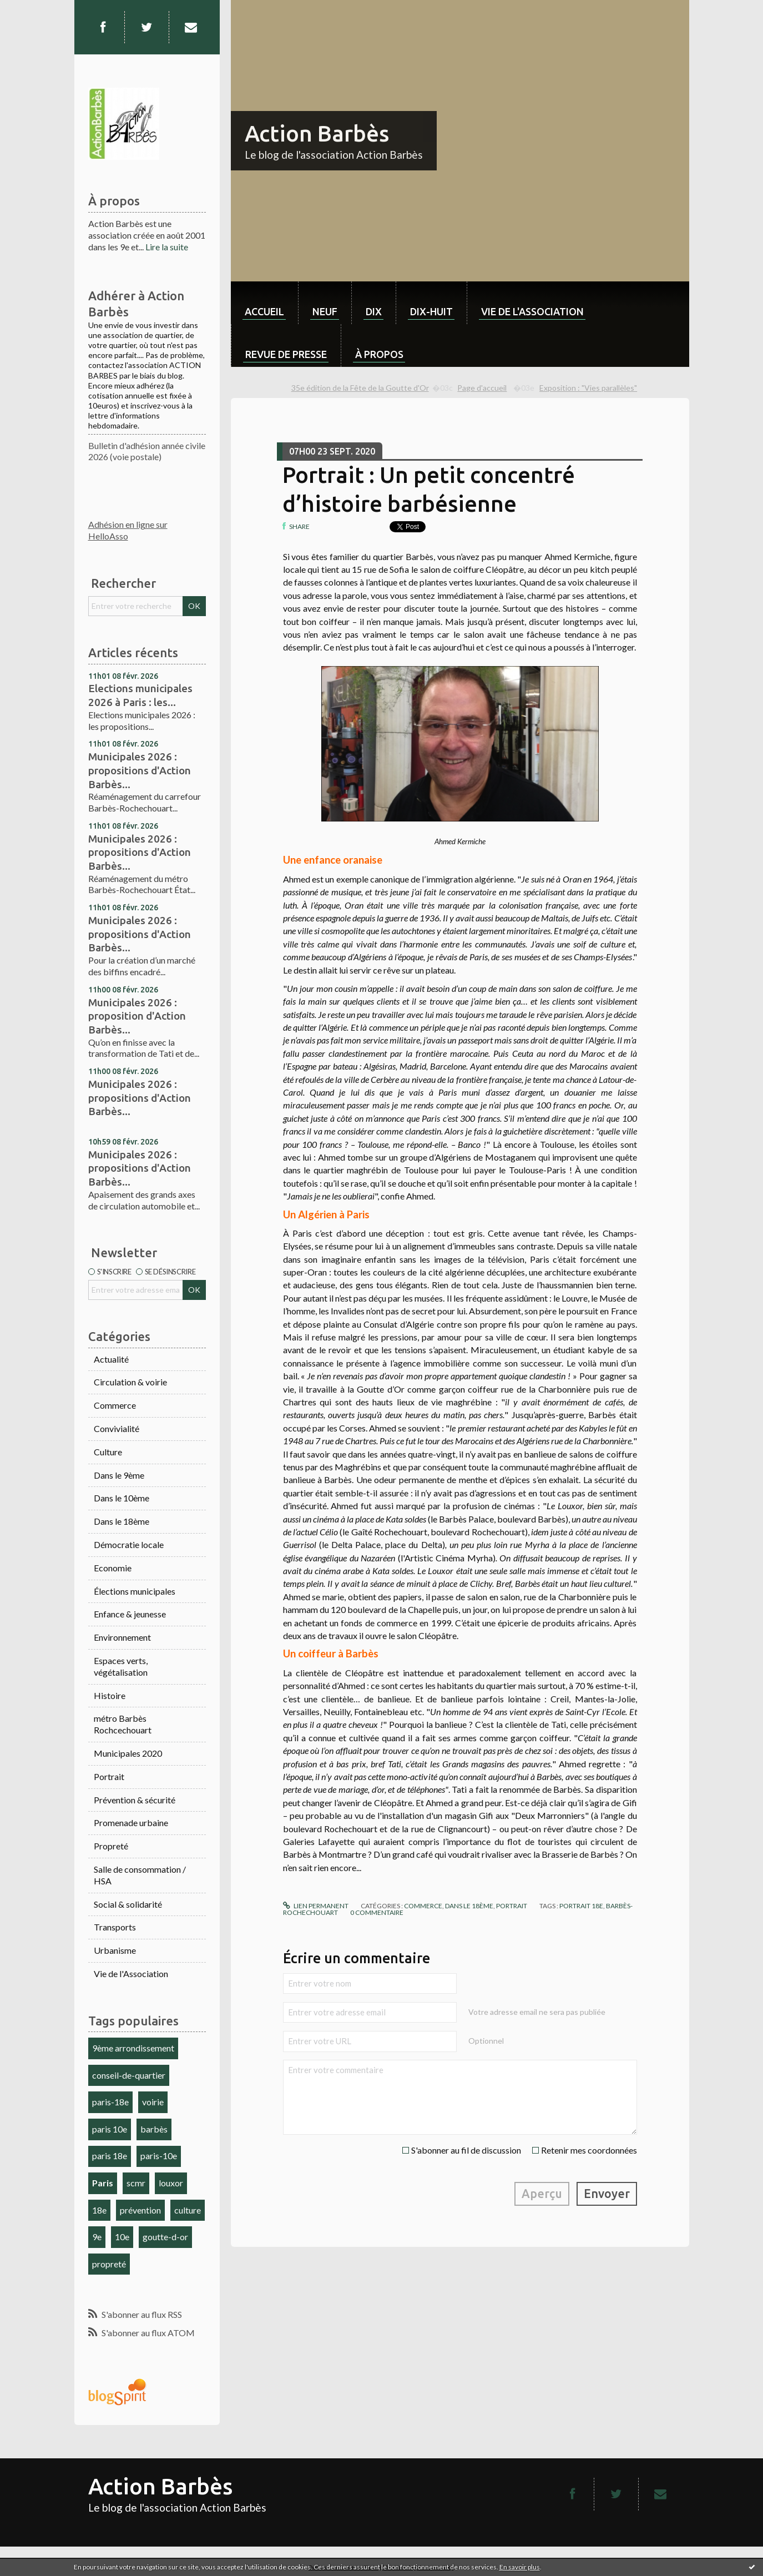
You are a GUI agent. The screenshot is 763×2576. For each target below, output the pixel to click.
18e (99, 2210)
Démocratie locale (129, 1544)
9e (97, 2236)
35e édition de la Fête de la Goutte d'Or (360, 387)
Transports (115, 1927)
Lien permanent (315, 1906)
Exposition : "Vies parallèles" (588, 387)
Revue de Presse (286, 354)
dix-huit (431, 311)
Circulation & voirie (130, 1382)
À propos (379, 354)
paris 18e (109, 2155)
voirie (153, 2101)
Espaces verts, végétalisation (121, 1666)
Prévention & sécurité (134, 1799)
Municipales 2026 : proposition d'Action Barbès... (137, 1016)
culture (187, 2210)
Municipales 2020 (128, 1753)
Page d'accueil (482, 387)
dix (374, 311)
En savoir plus (519, 2567)
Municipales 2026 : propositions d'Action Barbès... (139, 770)
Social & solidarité (128, 1904)
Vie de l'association (532, 311)
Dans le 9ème (119, 1475)
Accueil (264, 311)
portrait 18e (581, 1906)
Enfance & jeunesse (130, 1614)
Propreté (111, 1846)
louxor (171, 2182)
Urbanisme (115, 1950)
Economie (113, 1567)
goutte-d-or (165, 2236)
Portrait (109, 1776)
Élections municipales (134, 1591)
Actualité (111, 1359)
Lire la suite (166, 246)
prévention (140, 2210)
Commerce (115, 1405)
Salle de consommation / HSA (140, 1875)
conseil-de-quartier (128, 2075)
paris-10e (158, 2155)
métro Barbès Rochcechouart (122, 1724)
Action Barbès (317, 133)
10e (122, 2236)
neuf (324, 311)
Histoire (109, 1695)
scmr (136, 2182)
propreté (109, 2264)
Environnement (122, 1637)
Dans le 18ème (121, 1521)
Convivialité (116, 1428)
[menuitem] (264, 302)
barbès (154, 2129)
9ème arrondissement (133, 2048)
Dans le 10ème (121, 1498)
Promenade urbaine (131, 1822)
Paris (102, 2182)
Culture (108, 1451)
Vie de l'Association (131, 1973)
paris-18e (110, 2101)
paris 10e (109, 2129)
